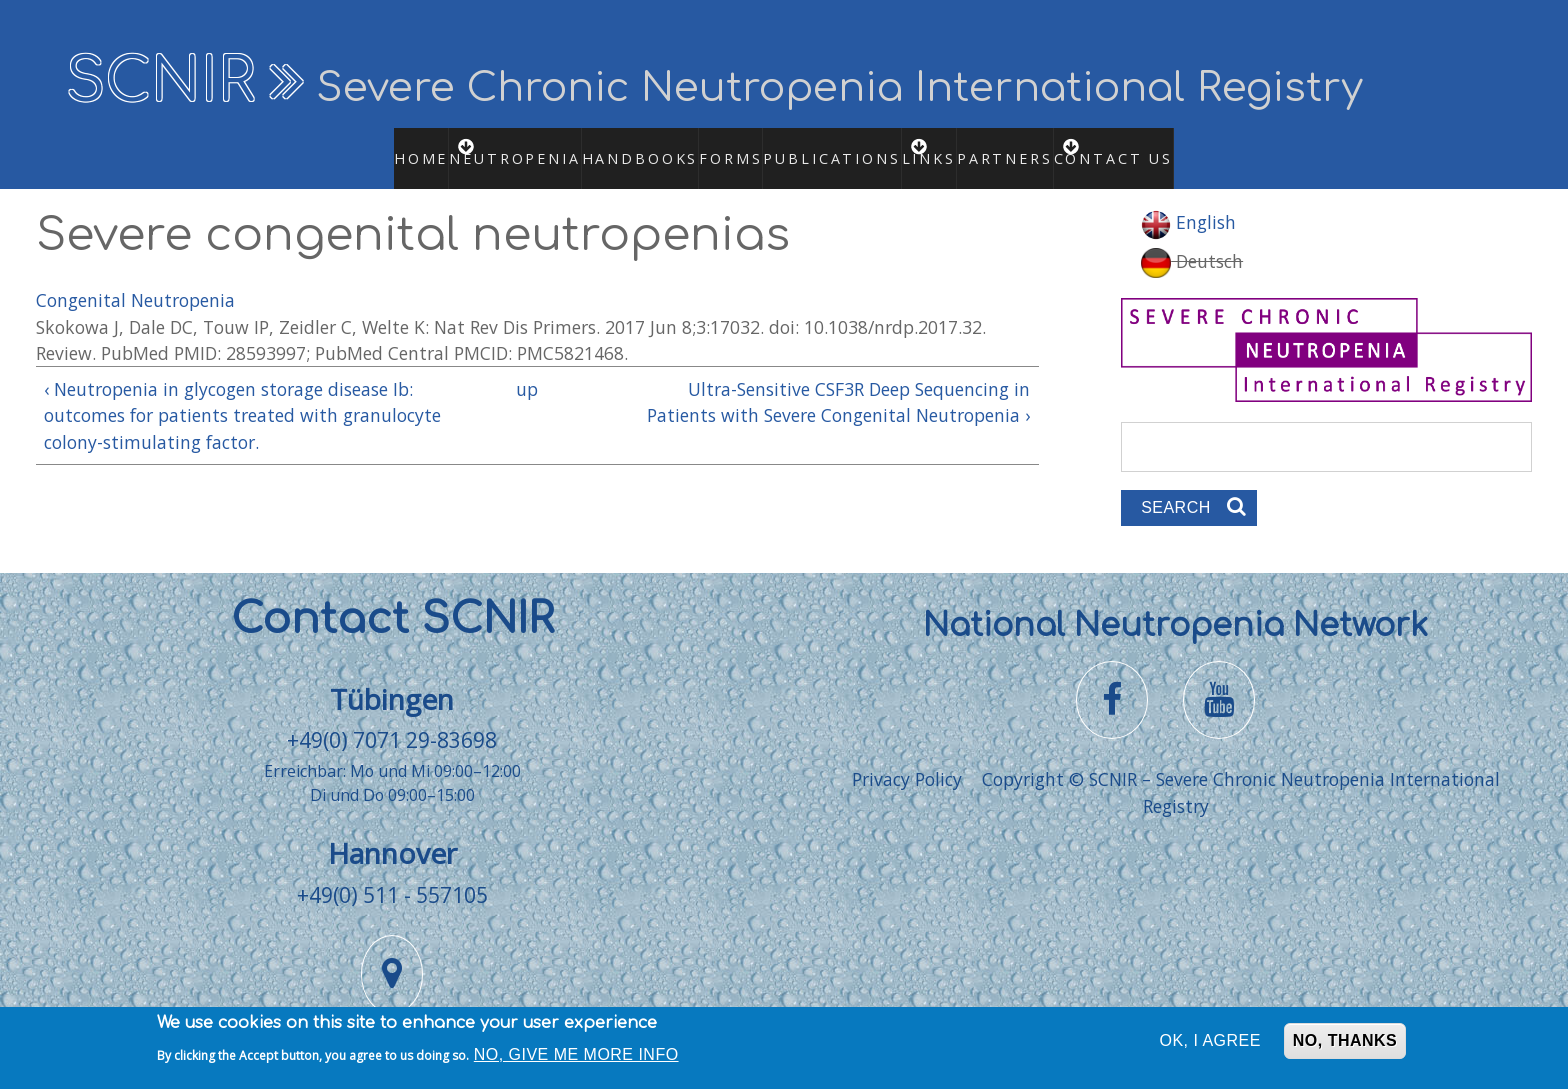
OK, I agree (1210, 1044)
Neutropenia (505, 147)
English (1188, 201)
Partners (1034, 147)
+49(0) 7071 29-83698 (392, 718)
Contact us (1160, 147)
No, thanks (1345, 1044)
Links (953, 147)
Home (389, 147)
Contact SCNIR (392, 597)
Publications (837, 147)
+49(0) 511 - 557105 (392, 872)
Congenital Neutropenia (135, 278)
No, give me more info (576, 1057)
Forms (713, 147)
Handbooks (618, 147)
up (527, 367)
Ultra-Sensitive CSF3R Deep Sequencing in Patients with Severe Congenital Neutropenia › (838, 380)
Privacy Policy (907, 758)
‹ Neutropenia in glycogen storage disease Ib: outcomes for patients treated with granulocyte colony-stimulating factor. (242, 393)
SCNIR (160, 81)
